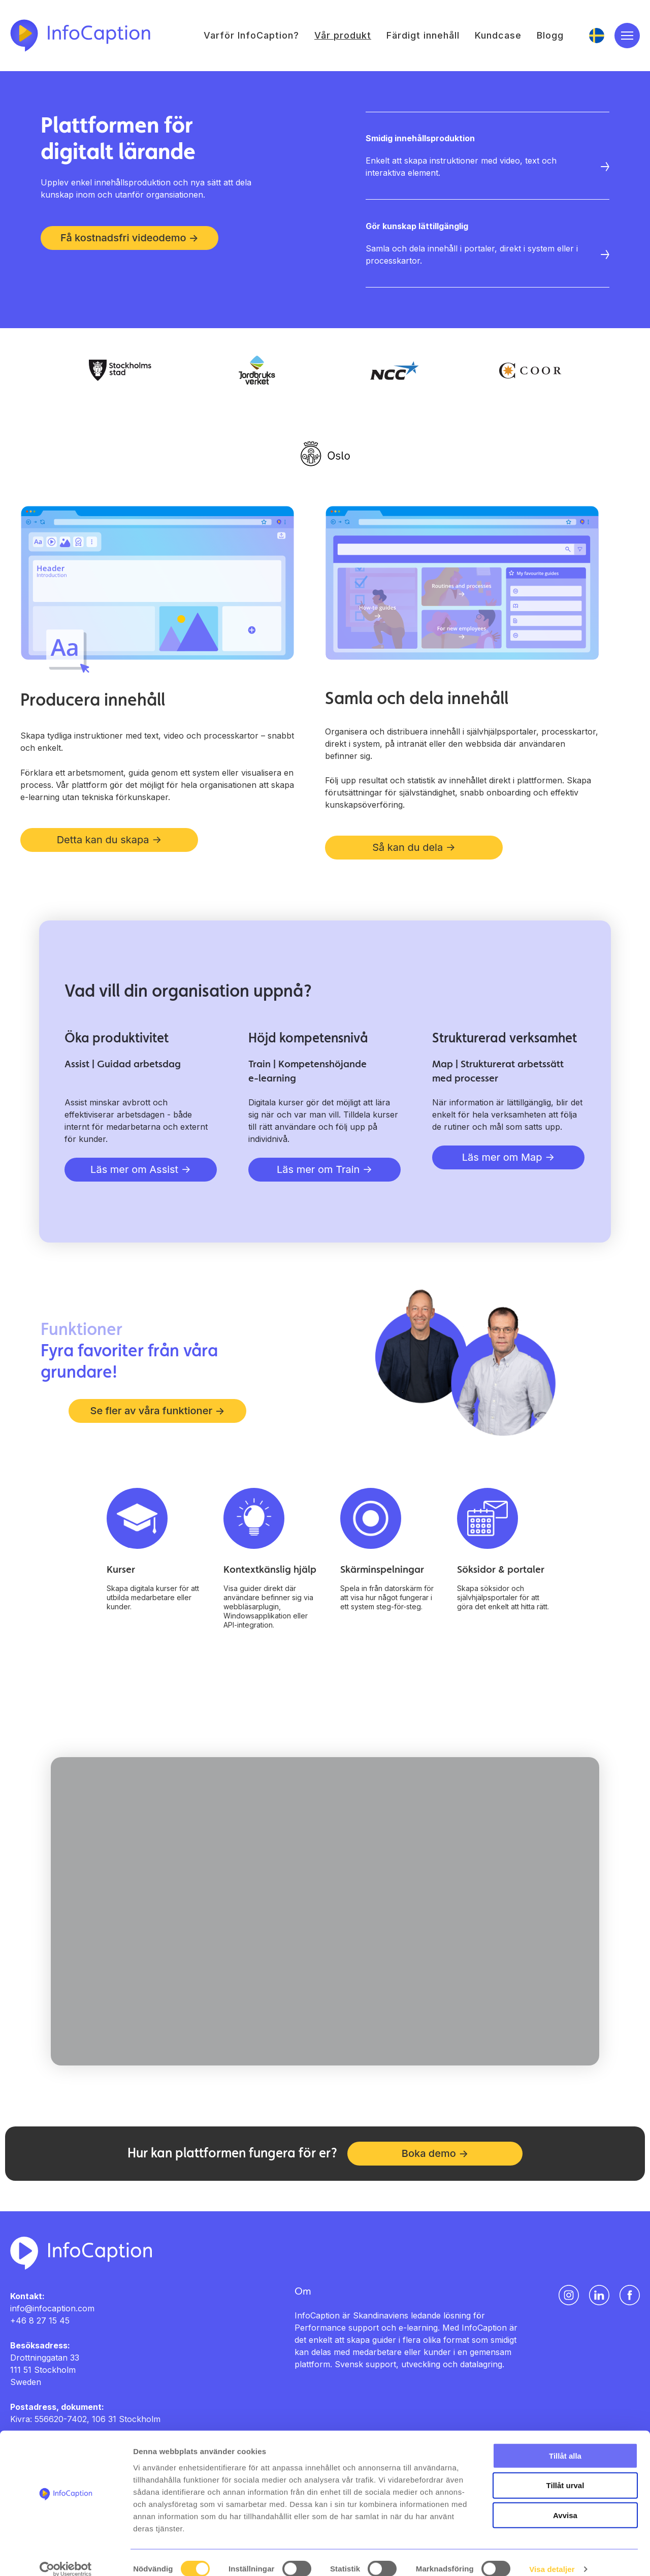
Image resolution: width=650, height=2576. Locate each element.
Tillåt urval (565, 2472)
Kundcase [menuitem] (498, 35)
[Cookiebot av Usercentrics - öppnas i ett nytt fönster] (65, 2556)
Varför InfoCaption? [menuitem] (251, 35)
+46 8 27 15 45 (40, 2321)
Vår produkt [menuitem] (342, 35)
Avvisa (565, 2502)
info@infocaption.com (52, 2309)
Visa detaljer (551, 2556)
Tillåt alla (565, 2442)
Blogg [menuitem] (550, 35)
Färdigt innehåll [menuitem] (423, 35)
